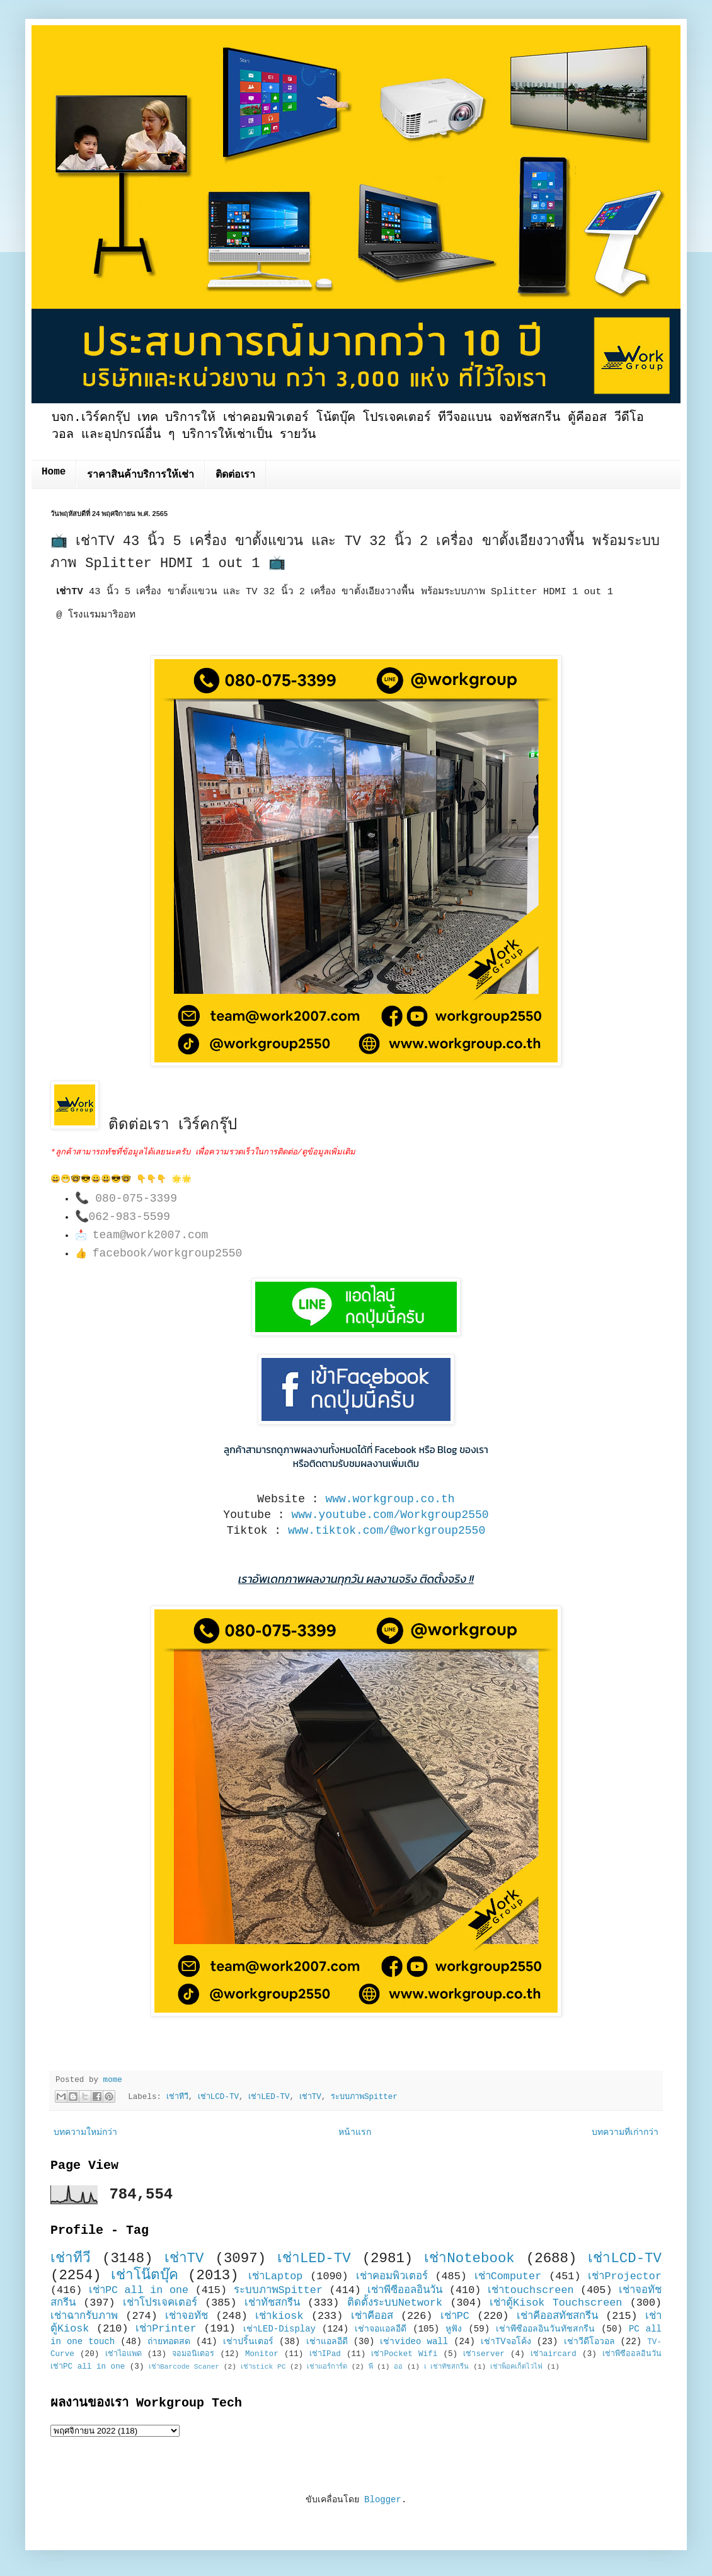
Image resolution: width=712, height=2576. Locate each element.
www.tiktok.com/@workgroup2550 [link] (386, 1530)
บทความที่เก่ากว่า (625, 2132)
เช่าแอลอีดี (327, 2342)
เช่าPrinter (166, 2329)
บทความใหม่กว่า (85, 2132)
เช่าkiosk (279, 2316)
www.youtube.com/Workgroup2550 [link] (389, 1515)
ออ (398, 2367)
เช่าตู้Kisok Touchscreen (556, 2303)
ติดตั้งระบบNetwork (395, 2303)
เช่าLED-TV (268, 2097)
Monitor (261, 2354)
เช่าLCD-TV (218, 2097)
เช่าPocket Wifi (404, 2354)
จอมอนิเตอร (193, 2354)
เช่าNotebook (469, 2258)
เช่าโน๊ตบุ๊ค (144, 2275)
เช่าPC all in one (138, 2290)
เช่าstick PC (263, 2367)
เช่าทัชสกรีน (272, 2303)
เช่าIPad (325, 2354)
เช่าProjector (625, 2276)
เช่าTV (310, 2097)
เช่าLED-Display (279, 2329)
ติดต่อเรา (235, 475)
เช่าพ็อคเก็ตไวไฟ (516, 2367)
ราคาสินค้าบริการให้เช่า (140, 475)
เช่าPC (454, 2316)
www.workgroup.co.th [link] (389, 1499)
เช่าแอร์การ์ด (327, 2367)
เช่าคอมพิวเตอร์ (392, 2276)
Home (54, 472)
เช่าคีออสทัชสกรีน (557, 2316)
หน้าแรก (354, 2132)
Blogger (382, 2500)
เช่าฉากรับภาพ (84, 2316)
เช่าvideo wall (414, 2342)
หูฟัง (453, 2329)
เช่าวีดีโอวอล (589, 2342)
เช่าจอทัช (186, 2316)
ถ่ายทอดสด (168, 2342)
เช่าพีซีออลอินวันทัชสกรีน (545, 2329)
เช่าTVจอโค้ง (506, 2342)
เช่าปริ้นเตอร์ (248, 2342)
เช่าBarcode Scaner (184, 2367)
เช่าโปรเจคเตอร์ (160, 2303)
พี (371, 2367)
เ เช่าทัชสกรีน (446, 2367)
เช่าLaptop (275, 2276)
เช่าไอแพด (123, 2354)
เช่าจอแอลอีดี (380, 2329)
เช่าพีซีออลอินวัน (404, 2290)
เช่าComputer (508, 2276)
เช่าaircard (554, 2354)
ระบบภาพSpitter (364, 2097)
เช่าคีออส (372, 2316)
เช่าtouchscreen (531, 2290)
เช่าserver (483, 2354)
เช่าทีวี (177, 2097)
